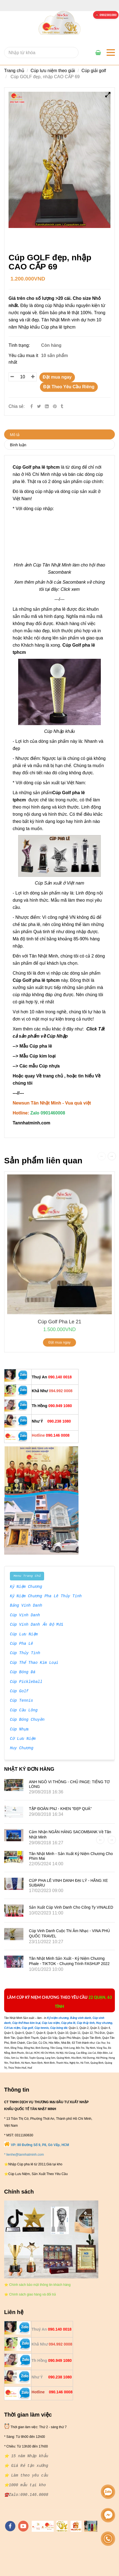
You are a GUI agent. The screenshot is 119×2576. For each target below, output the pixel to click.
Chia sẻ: (17, 406)
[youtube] (23, 2526)
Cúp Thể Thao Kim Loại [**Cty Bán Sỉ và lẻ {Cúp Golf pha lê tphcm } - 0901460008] (34, 1663)
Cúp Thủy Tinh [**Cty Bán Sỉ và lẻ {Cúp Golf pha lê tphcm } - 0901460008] (25, 1653)
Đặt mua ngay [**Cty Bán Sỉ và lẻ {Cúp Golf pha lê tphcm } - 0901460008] (57, 377)
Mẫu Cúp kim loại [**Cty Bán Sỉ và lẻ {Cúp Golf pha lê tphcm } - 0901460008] (37, 1056)
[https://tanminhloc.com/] (61, 2526)
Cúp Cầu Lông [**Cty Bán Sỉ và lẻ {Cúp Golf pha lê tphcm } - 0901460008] (24, 1710)
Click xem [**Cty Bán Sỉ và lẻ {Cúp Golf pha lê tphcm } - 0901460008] (70, 589)
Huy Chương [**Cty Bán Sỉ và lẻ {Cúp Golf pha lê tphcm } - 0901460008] (21, 1748)
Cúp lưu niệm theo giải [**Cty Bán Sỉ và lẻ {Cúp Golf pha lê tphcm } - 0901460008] (53, 70)
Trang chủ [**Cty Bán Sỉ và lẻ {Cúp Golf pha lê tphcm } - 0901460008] (14, 70)
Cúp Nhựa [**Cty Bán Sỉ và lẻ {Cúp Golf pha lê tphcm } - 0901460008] (19, 1729)
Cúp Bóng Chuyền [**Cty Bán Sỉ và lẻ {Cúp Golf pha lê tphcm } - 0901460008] (27, 1720)
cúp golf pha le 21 (59, 1321)
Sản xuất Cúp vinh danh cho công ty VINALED (71, 1907)
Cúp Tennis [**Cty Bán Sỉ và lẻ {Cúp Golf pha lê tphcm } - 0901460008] (21, 1701)
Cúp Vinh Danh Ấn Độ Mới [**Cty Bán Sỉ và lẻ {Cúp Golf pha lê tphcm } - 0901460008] (36, 1625)
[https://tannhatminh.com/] (43, 2526)
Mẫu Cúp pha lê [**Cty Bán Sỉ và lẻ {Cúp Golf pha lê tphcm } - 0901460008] (35, 1046)
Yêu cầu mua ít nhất (23, 358)
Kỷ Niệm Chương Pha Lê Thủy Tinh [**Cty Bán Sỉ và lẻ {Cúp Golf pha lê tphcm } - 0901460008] (46, 1596)
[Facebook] (31, 406)
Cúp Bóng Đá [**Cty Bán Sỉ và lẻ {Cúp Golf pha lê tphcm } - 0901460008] (22, 1672)
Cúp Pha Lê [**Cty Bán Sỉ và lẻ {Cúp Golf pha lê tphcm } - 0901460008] (21, 1644)
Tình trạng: (20, 345)
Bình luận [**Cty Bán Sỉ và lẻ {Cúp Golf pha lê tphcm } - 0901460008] (18, 445)
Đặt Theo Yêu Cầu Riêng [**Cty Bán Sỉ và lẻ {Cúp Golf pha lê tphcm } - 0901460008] (68, 386)
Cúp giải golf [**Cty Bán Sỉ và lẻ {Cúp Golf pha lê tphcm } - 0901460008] (94, 70)
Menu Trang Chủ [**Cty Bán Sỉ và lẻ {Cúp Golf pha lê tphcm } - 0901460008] (26, 1576)
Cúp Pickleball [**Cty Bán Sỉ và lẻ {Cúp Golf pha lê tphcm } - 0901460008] (26, 1682)
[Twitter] (39, 406)
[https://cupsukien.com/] (90, 2526)
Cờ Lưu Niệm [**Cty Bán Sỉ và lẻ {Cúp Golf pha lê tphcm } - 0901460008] (22, 1739)
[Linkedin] (47, 406)
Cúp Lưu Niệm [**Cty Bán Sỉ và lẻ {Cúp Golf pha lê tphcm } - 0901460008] (24, 1634)
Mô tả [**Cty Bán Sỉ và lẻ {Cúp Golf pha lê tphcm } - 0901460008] (15, 434)
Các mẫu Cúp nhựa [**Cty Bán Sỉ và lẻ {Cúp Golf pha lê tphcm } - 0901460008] (40, 1066)
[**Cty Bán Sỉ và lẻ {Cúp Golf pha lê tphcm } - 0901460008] (105, 15)
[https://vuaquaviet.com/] (76, 2526)
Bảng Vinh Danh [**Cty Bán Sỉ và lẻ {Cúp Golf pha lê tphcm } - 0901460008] (26, 1606)
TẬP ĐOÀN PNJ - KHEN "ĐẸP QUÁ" (60, 1808)
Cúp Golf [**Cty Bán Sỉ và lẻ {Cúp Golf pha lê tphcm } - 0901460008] (19, 1691)
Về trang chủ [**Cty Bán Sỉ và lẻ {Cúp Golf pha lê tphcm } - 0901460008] (49, 1076)
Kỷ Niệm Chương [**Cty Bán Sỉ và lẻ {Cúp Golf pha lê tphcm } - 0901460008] (26, 1587)
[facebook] (10, 2526)
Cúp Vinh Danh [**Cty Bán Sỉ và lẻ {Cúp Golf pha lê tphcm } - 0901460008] (25, 1615)
